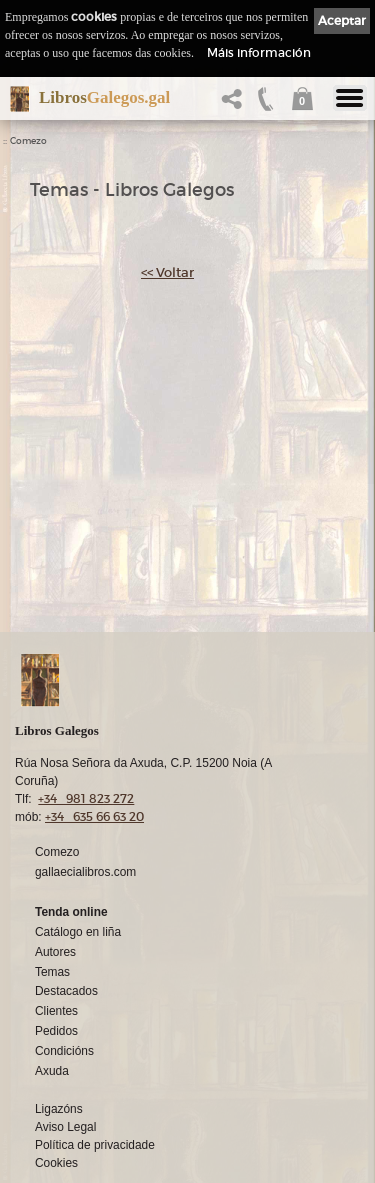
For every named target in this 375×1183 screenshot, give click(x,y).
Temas (52, 972)
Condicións (64, 1051)
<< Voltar (167, 272)
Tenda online (71, 912)
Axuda (52, 1071)
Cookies (56, 1163)
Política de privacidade (95, 1145)
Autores (55, 952)
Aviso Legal (65, 1127)
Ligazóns (59, 1109)
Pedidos (56, 1031)
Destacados (66, 991)
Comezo (28, 141)
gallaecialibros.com (85, 872)
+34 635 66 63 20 (94, 816)
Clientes (56, 1011)
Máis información (259, 52)
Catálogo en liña (78, 932)
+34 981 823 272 (86, 798)
